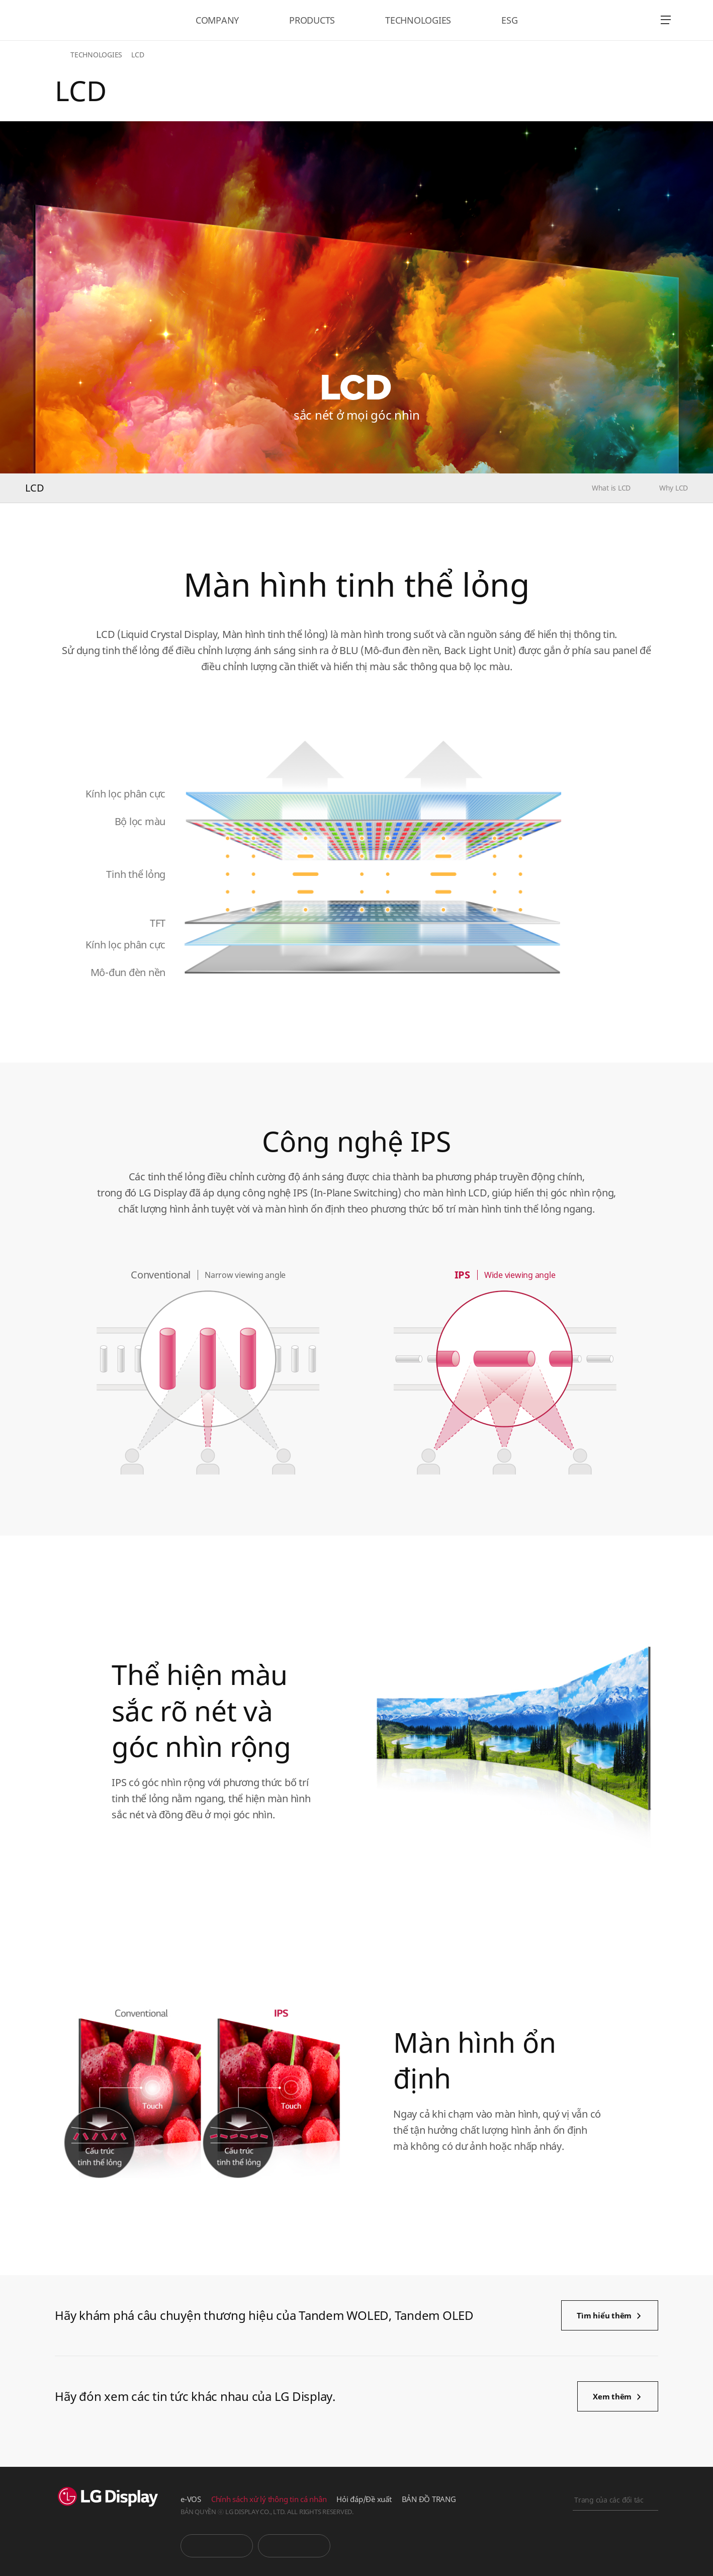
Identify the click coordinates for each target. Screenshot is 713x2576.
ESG (509, 20)
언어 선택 (638, 20)
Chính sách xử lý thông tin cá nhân (269, 2499)
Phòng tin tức (294, 2546)
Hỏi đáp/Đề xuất (363, 2499)
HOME (61, 55)
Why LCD (673, 488)
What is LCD (611, 488)
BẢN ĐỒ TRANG (429, 2499)
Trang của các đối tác (609, 2500)
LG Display (87, 20)
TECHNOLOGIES (418, 20)
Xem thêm (612, 2396)
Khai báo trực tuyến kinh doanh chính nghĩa (615, 2554)
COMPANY (217, 20)
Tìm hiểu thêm (604, 2315)
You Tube (216, 2546)
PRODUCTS (312, 20)
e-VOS (191, 2499)
